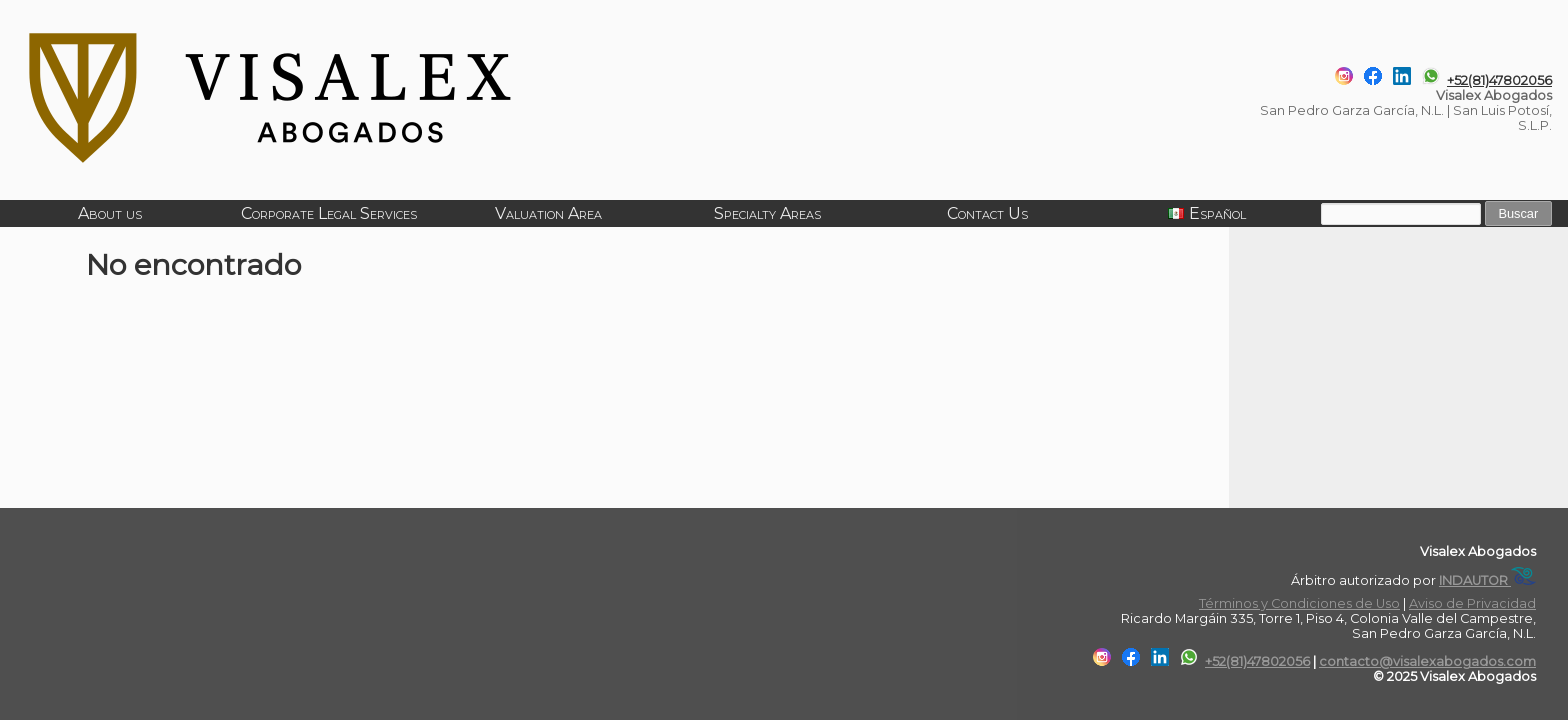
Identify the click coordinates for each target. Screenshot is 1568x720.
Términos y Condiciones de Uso (1299, 603)
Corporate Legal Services (329, 213)
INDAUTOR (1487, 580)
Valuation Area (548, 213)
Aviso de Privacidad (1472, 603)
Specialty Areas (767, 213)
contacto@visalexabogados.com (1427, 661)
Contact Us (987, 213)
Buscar (1518, 213)
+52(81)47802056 (1499, 80)
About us (110, 213)
